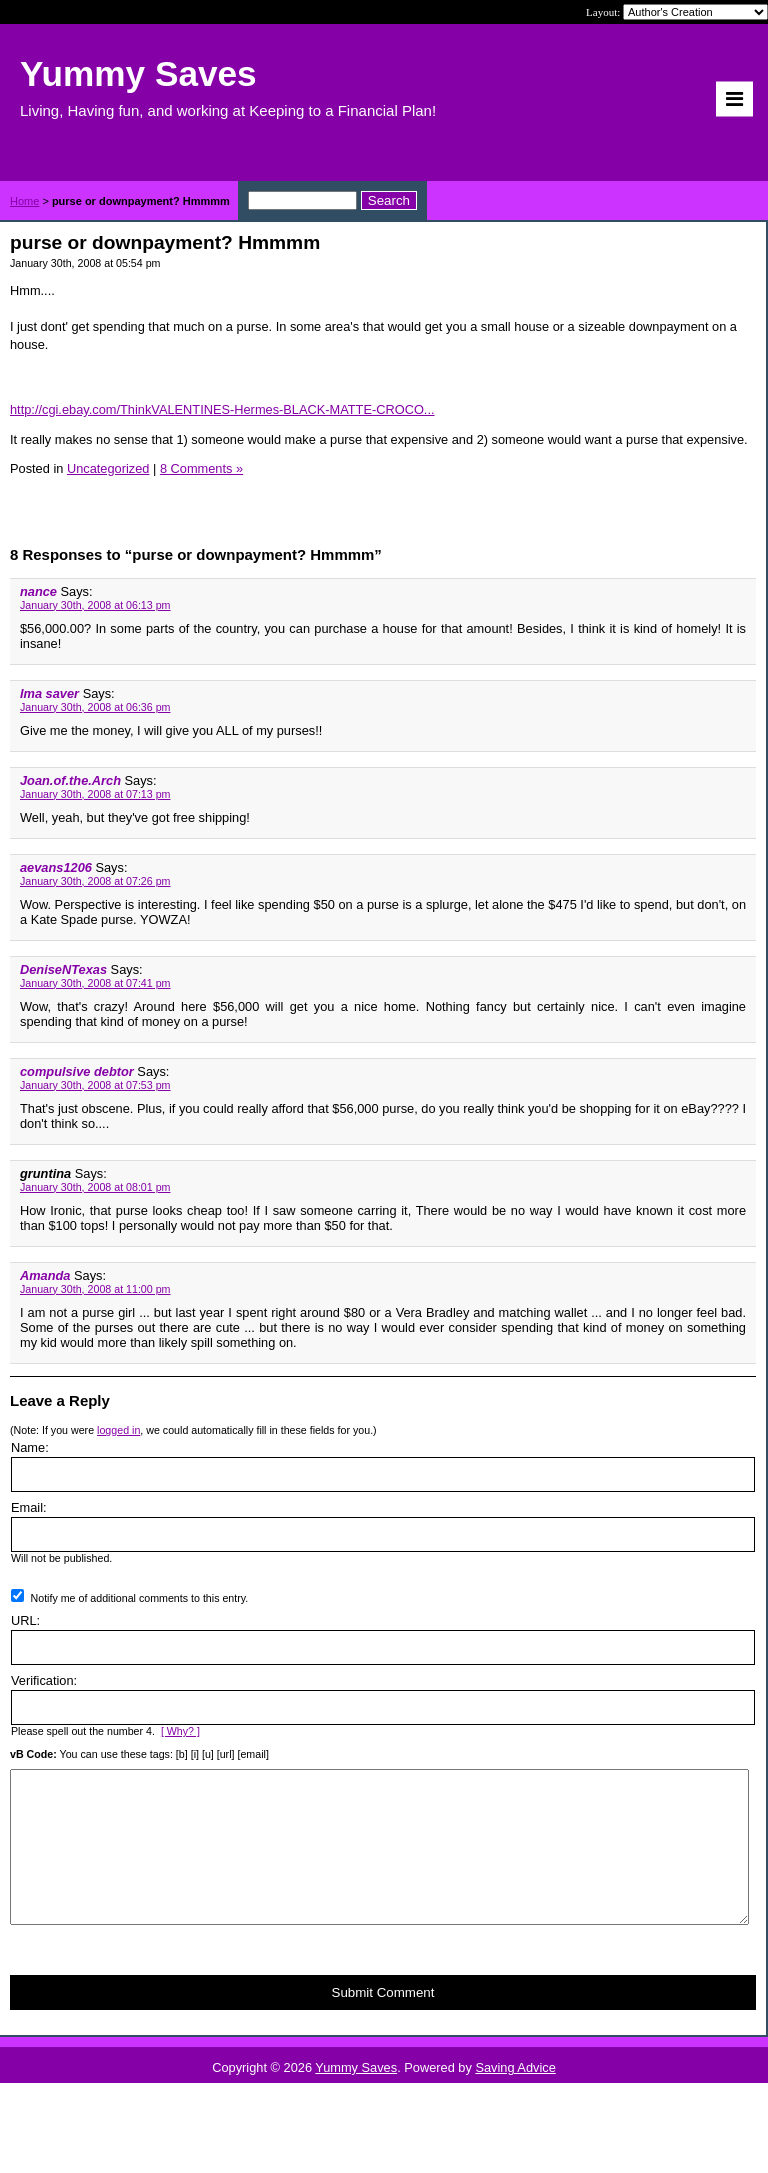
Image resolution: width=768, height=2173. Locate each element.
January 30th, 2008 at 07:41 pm (95, 983)
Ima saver (49, 693)
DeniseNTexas (63, 969)
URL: (25, 1620)
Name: (30, 1447)
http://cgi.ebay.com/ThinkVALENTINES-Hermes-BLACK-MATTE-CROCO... (222, 409)
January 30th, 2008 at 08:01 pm (95, 1187)
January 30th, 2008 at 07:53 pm (95, 1085)
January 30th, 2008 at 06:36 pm (95, 707)
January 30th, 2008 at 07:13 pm (95, 794)
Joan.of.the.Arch (70, 780)
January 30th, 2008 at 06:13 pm (95, 605)
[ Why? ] (180, 1731)
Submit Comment (383, 2022)
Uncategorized (108, 468)
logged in (118, 1430)
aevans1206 (56, 867)
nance (38, 591)
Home (24, 201)
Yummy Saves (356, 2097)
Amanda (45, 1275)
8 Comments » (201, 468)
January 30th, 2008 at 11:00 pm (95, 1289)
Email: (29, 1507)
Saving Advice (515, 2097)
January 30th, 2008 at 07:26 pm (95, 881)
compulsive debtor (77, 1071)
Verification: (44, 1680)
